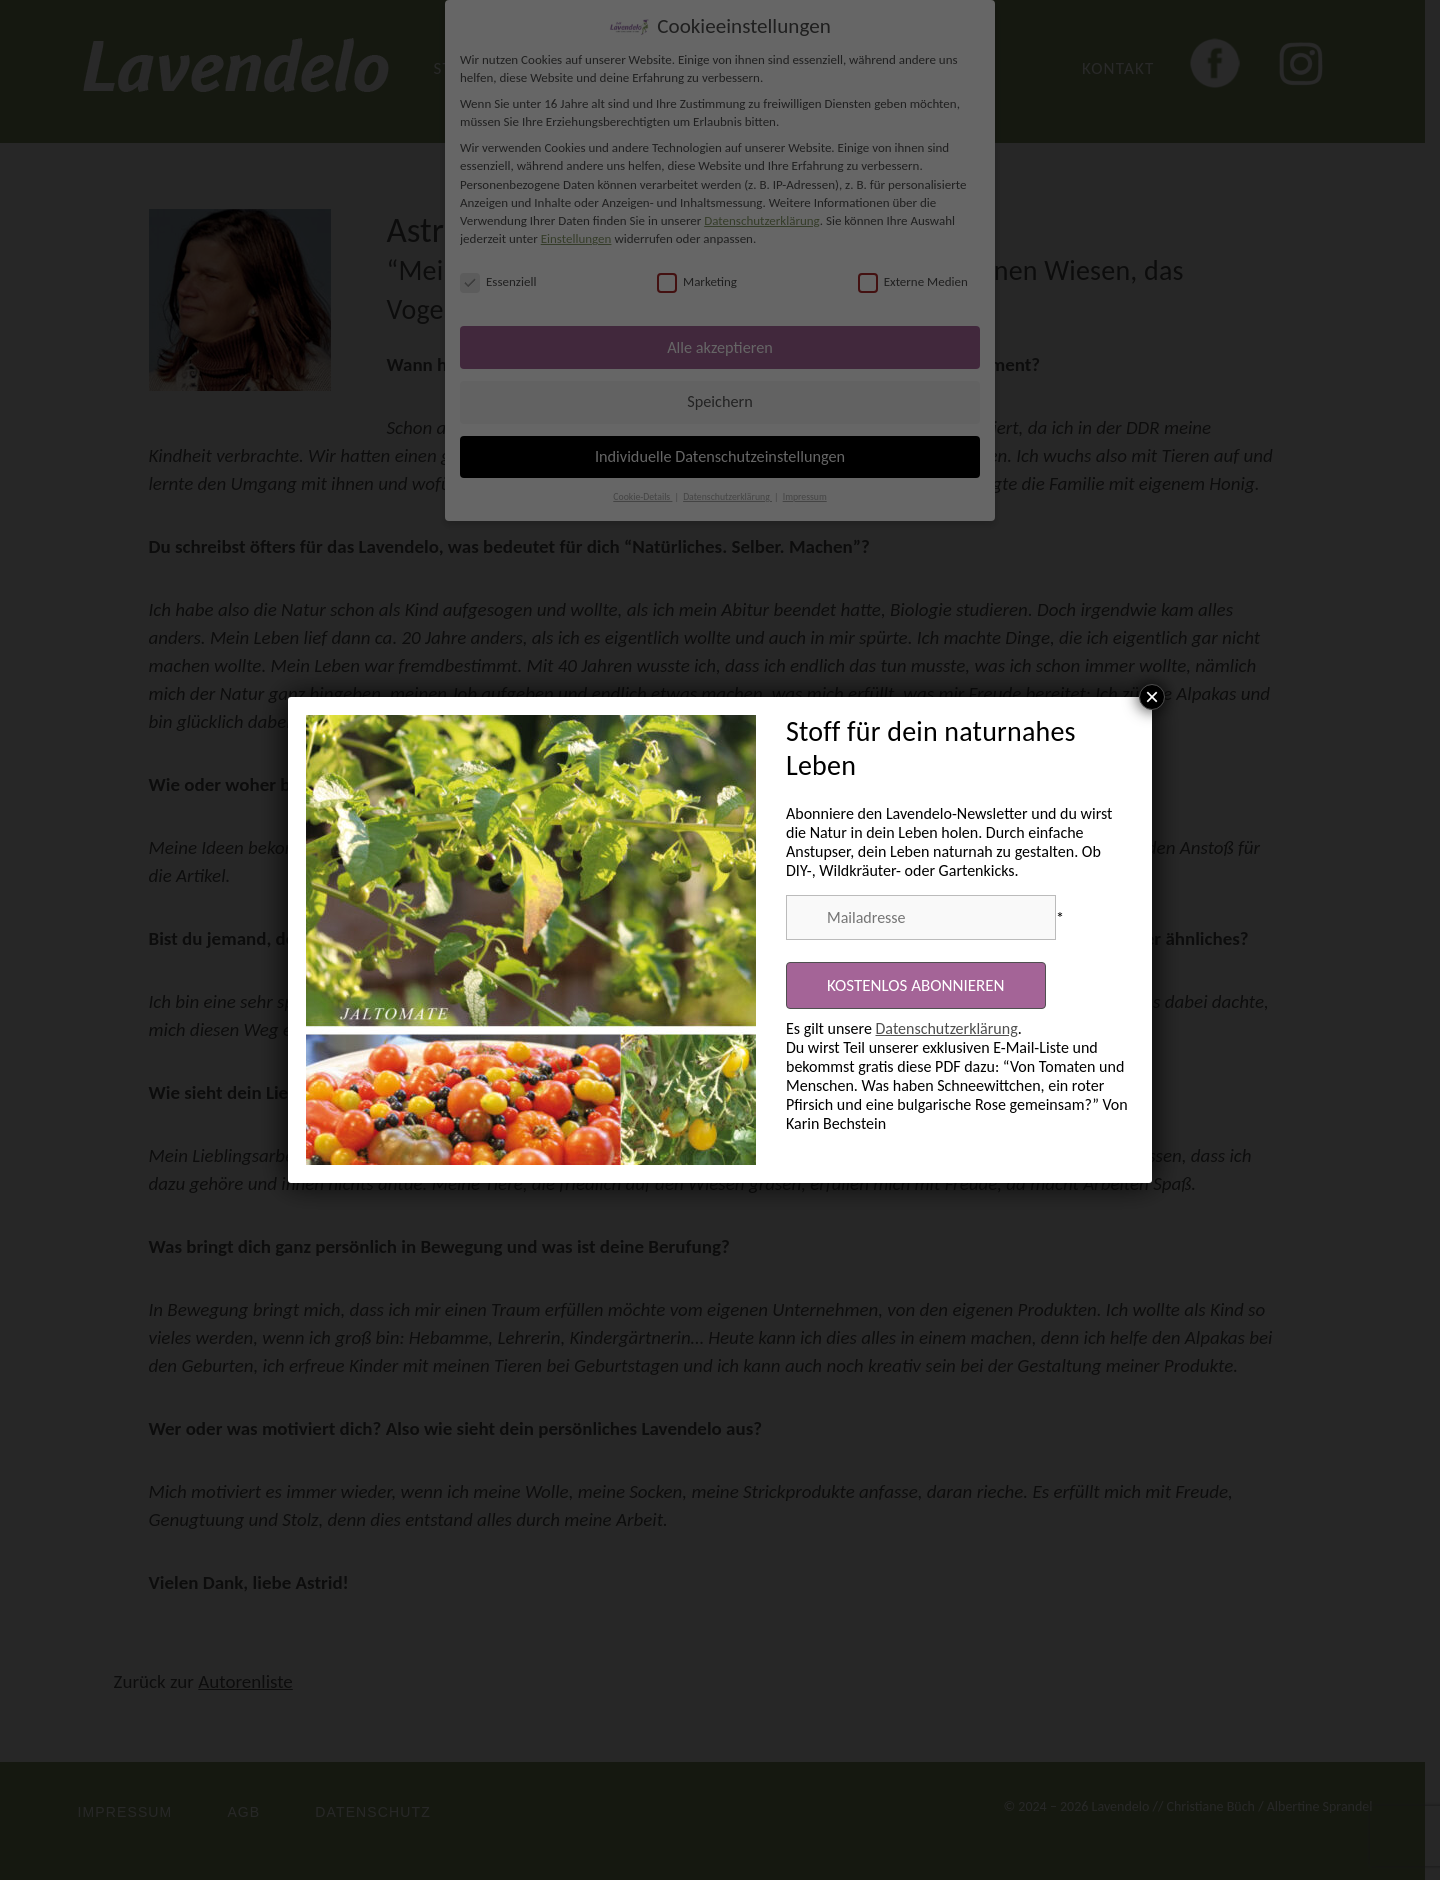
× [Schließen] (1152, 697)
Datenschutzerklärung (947, 1028)
